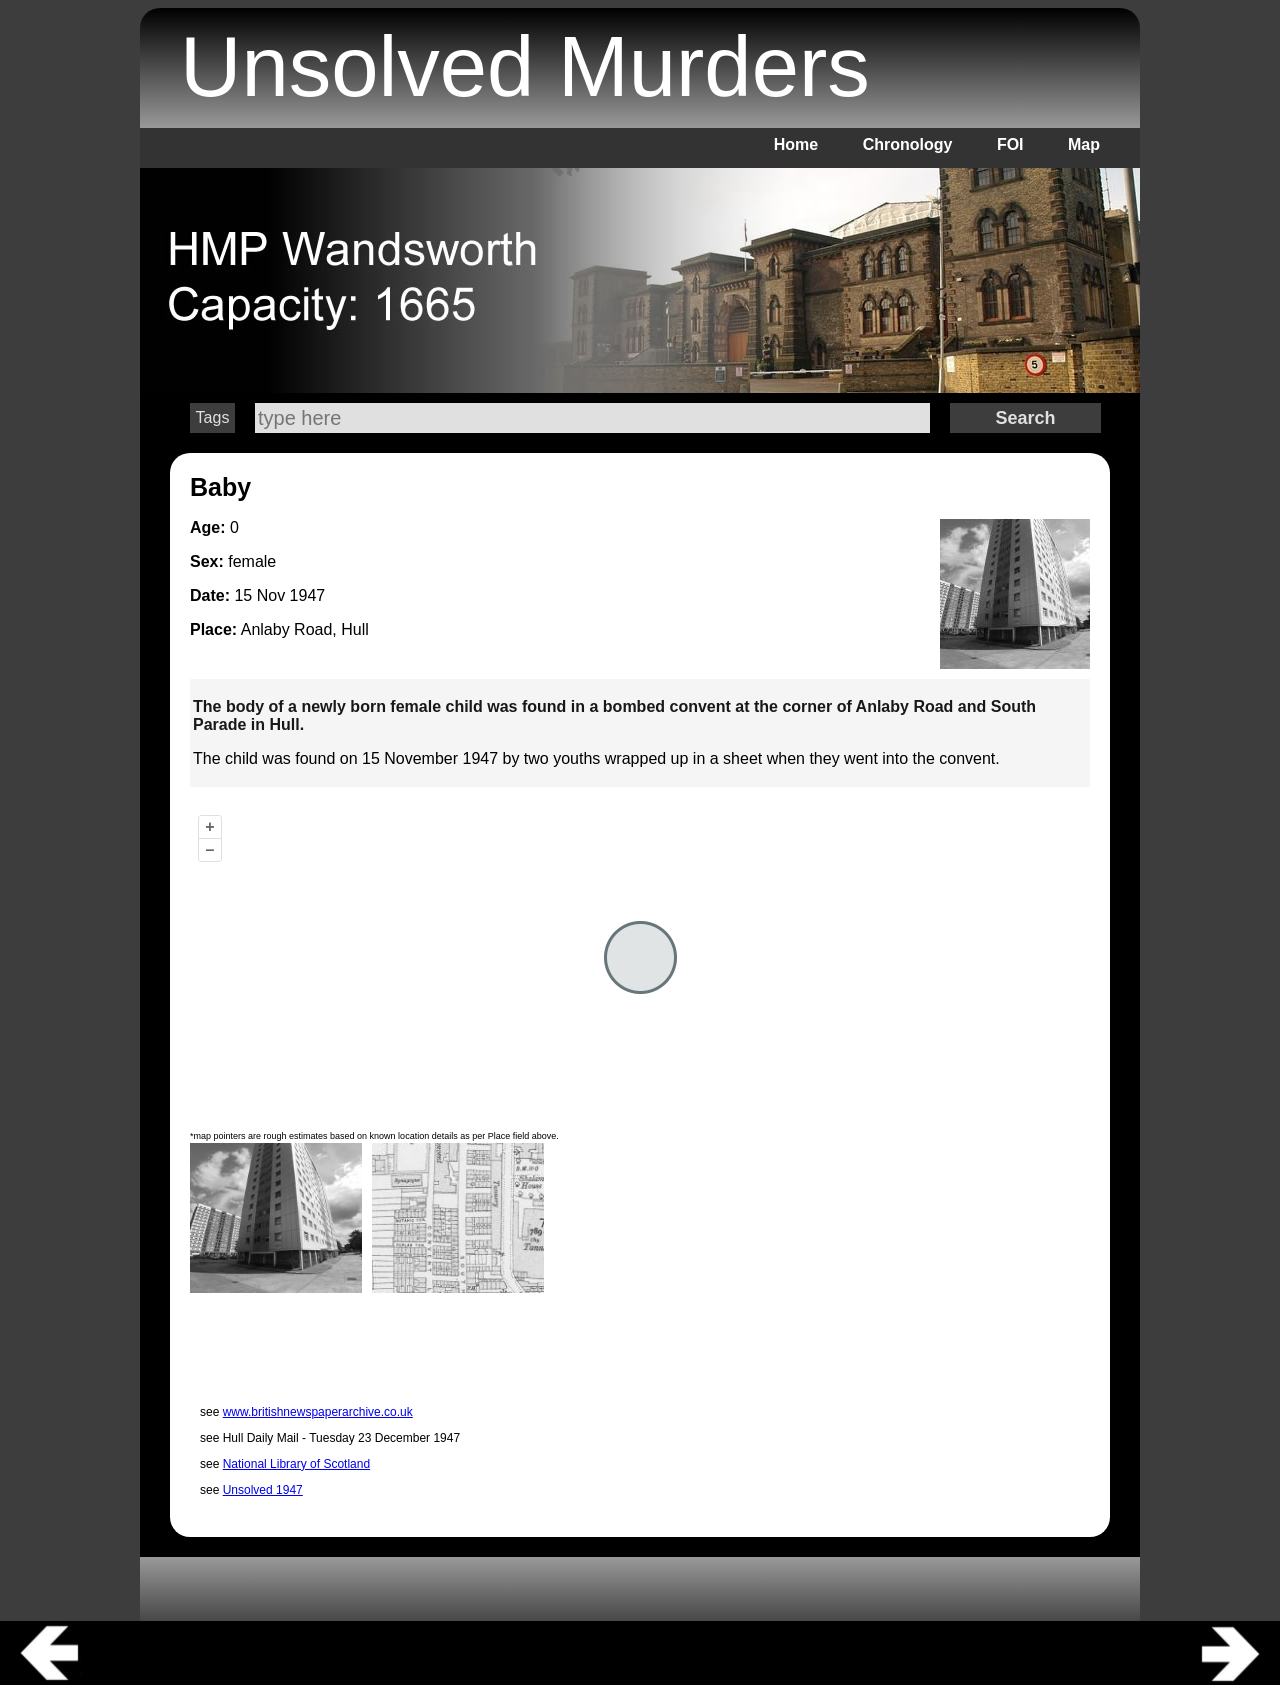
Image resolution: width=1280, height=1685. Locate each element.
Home (796, 144)
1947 (308, 595)
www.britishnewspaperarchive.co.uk (318, 1412)
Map (1084, 144)
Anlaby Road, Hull (305, 629)
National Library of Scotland (296, 1464)
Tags (213, 417)
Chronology (908, 144)
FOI (1010, 144)
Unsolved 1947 (263, 1490)
